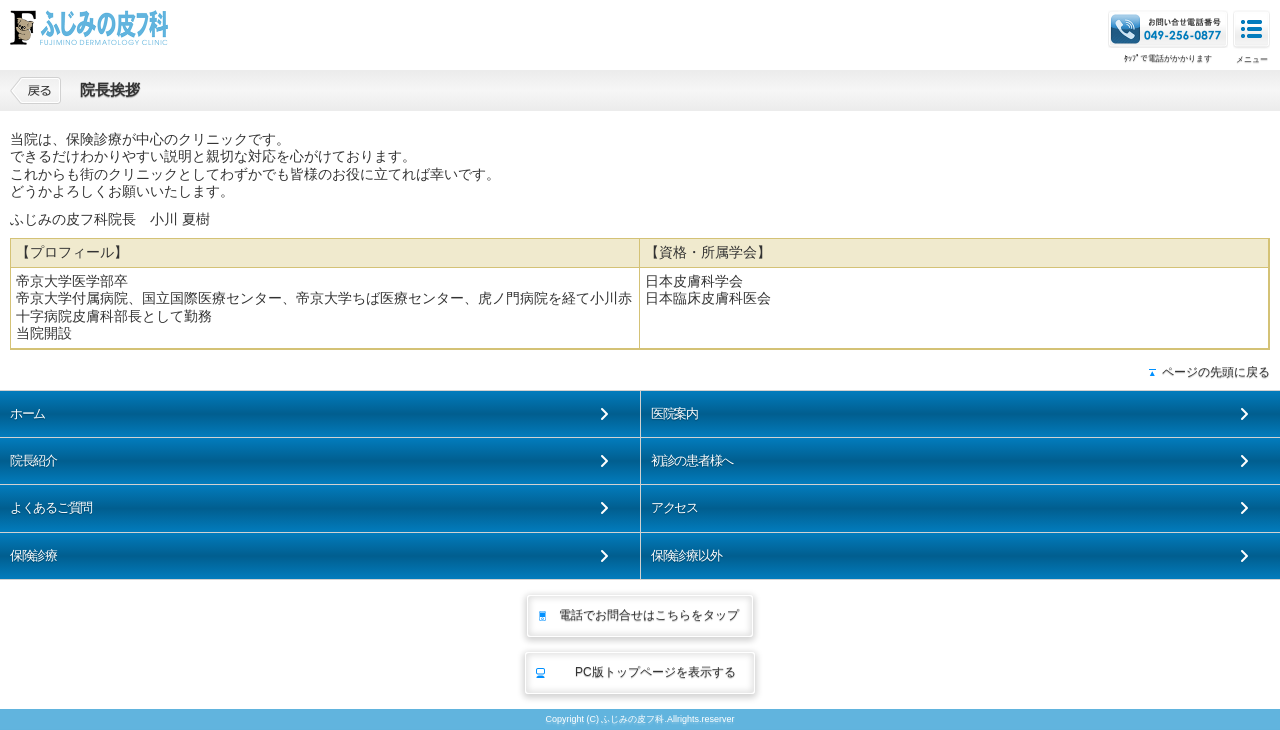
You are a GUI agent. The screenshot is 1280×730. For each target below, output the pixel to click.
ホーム (27, 413)
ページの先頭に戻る (1216, 372)
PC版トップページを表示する (655, 672)
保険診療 (33, 555)
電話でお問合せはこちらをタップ (649, 615)
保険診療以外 (686, 555)
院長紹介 (33, 460)
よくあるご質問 (51, 507)
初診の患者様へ (692, 460)
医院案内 (674, 413)
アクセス (674, 507)
